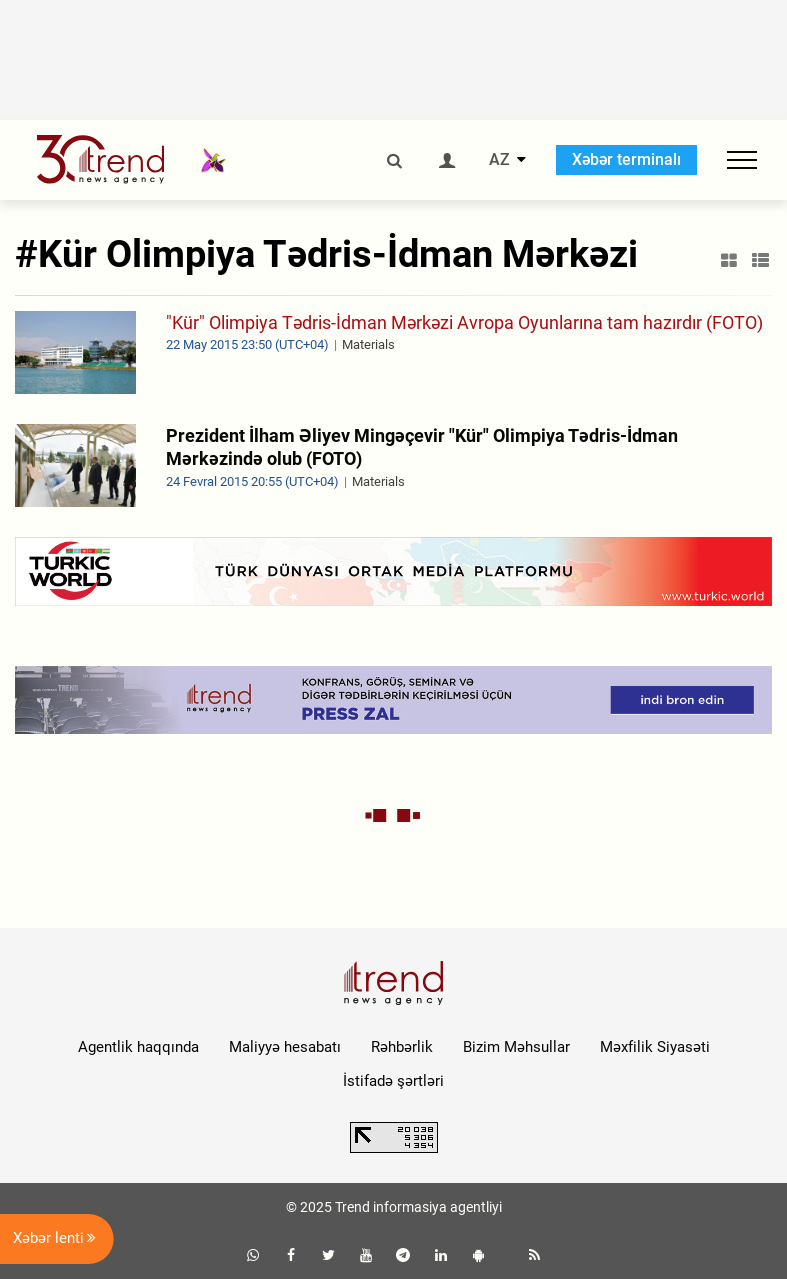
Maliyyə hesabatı (285, 1047)
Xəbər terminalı (626, 159)
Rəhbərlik (402, 1047)
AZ (499, 160)
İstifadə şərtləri (393, 1081)
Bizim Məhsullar (516, 1047)
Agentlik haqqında (138, 1047)
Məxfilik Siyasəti (655, 1047)
